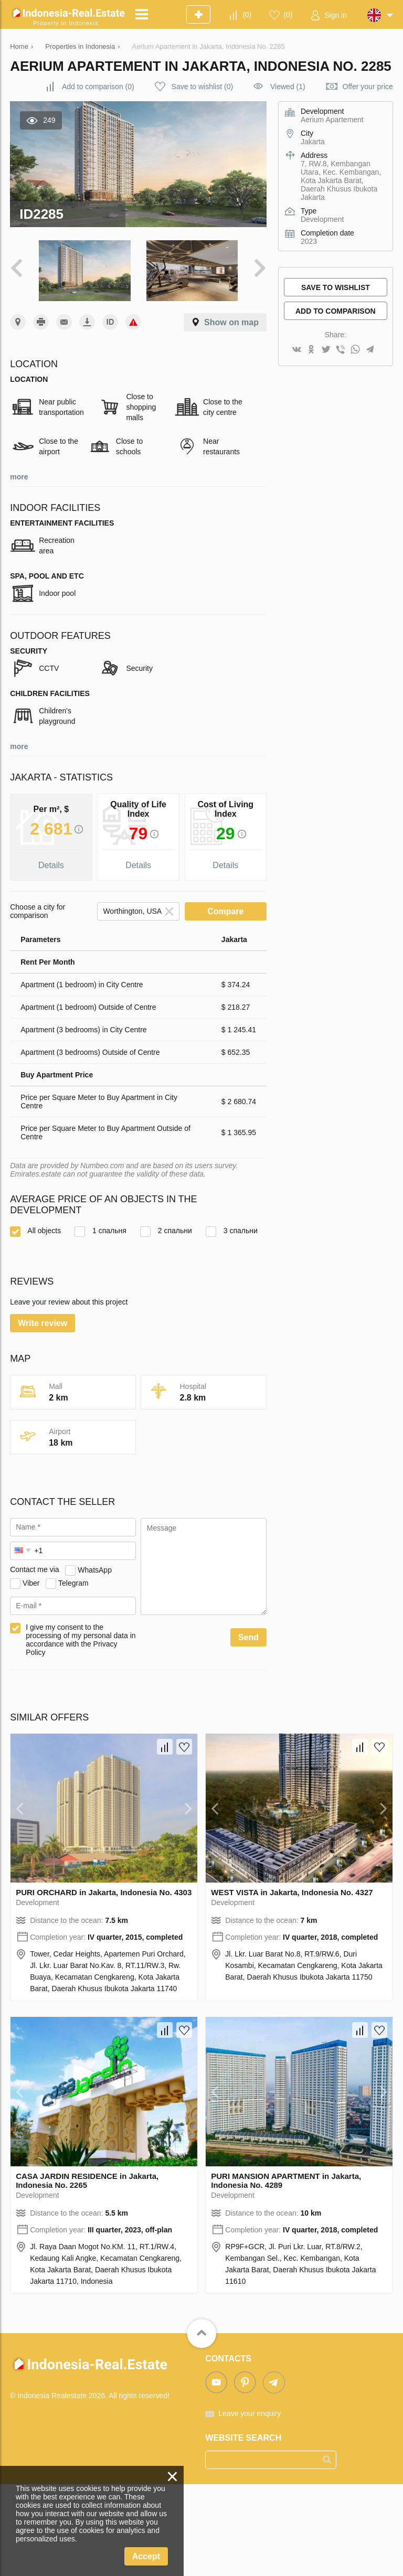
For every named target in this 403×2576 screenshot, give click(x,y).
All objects (35, 1230)
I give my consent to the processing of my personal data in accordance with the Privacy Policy (80, 1731)
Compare (225, 911)
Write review (42, 1414)
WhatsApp (95, 1661)
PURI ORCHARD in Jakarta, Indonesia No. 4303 (104, 1984)
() (246, 14)
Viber (31, 1674)
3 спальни (232, 1230)
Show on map (231, 322)
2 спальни (166, 1230)
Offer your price (368, 86)
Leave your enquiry (249, 2505)
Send (248, 1729)
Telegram (73, 1674)
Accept (146, 2556)
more (19, 477)
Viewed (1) (287, 86)
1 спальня (100, 1230)
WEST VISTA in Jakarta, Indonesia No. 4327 (292, 1984)
